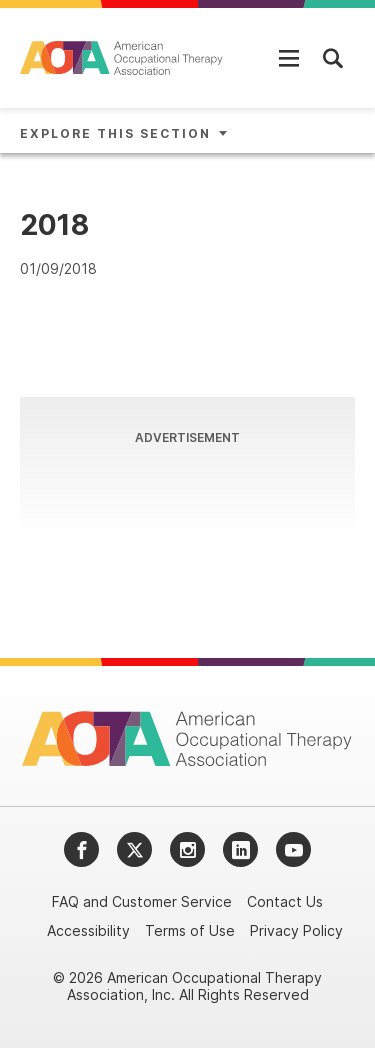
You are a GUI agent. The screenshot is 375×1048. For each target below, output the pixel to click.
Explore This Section (115, 133)
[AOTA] (122, 58)
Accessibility (88, 930)
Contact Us (285, 901)
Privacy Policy (296, 930)
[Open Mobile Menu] (289, 58)
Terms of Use (190, 930)
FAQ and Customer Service (142, 901)
